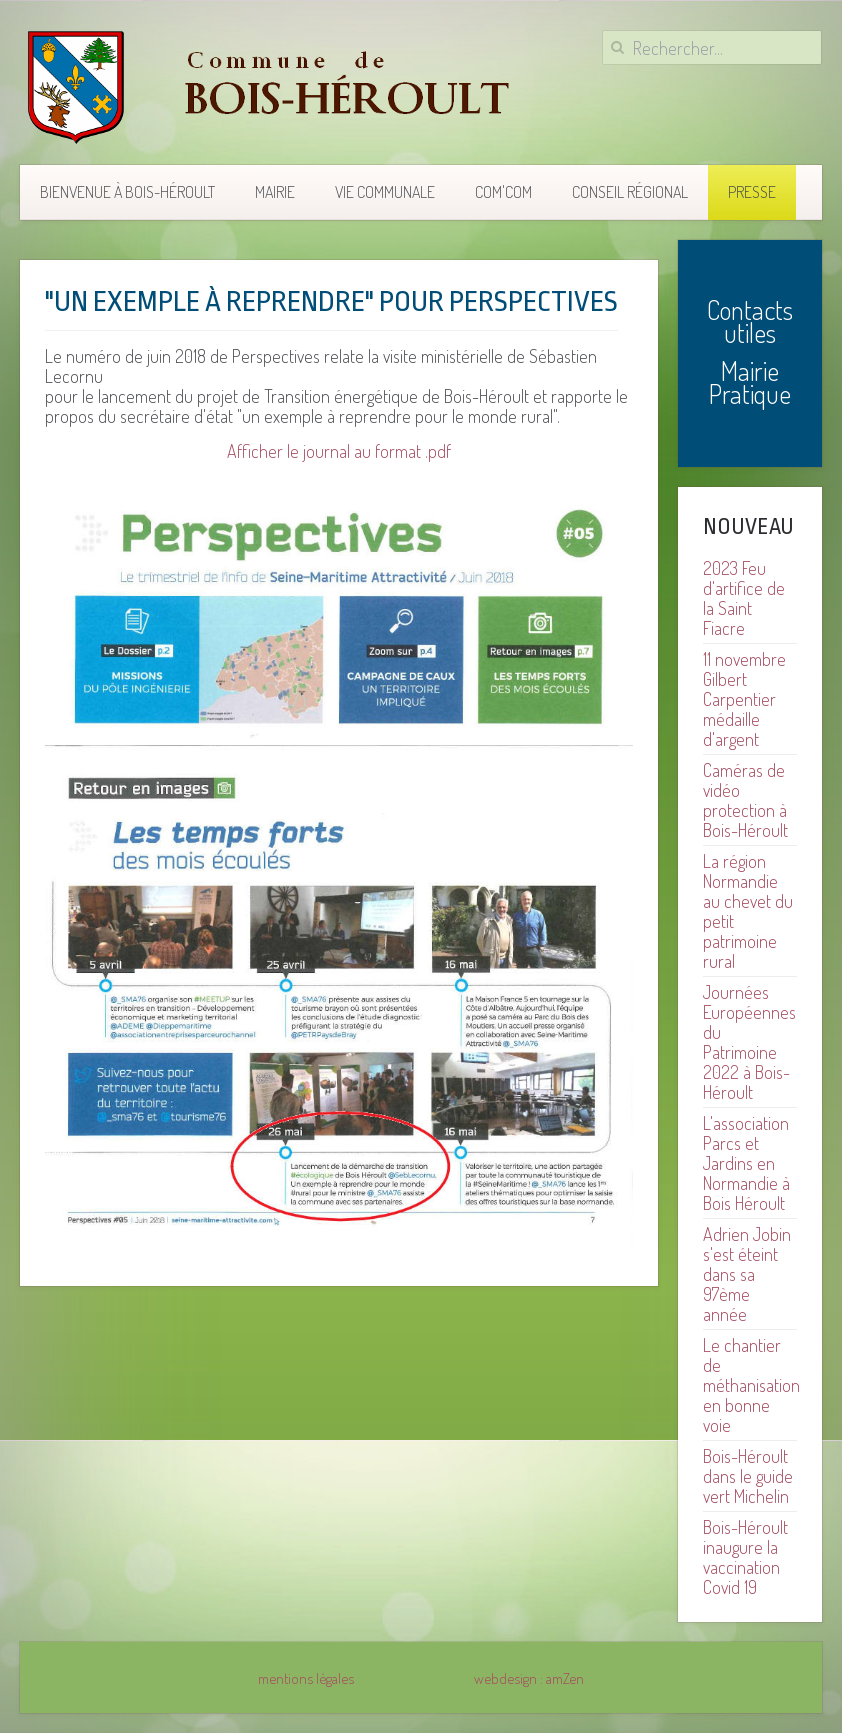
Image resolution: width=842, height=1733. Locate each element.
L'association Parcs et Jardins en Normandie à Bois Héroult (746, 1163)
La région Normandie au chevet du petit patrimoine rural (748, 911)
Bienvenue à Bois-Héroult (127, 192)
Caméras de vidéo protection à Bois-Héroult (745, 800)
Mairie (275, 192)
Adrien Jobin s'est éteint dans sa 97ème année (747, 1274)
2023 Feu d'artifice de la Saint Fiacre (744, 598)
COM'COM (503, 192)
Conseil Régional (630, 192)
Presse (752, 192)
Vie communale (385, 192)
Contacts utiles (750, 321)
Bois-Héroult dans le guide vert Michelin (748, 1476)
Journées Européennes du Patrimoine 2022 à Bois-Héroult (749, 1042)
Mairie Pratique (750, 382)
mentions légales (306, 1678)
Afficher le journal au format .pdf (339, 451)
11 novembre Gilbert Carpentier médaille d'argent (744, 699)
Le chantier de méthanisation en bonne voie (751, 1385)
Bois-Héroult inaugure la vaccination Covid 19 (745, 1557)
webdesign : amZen (529, 1678)
